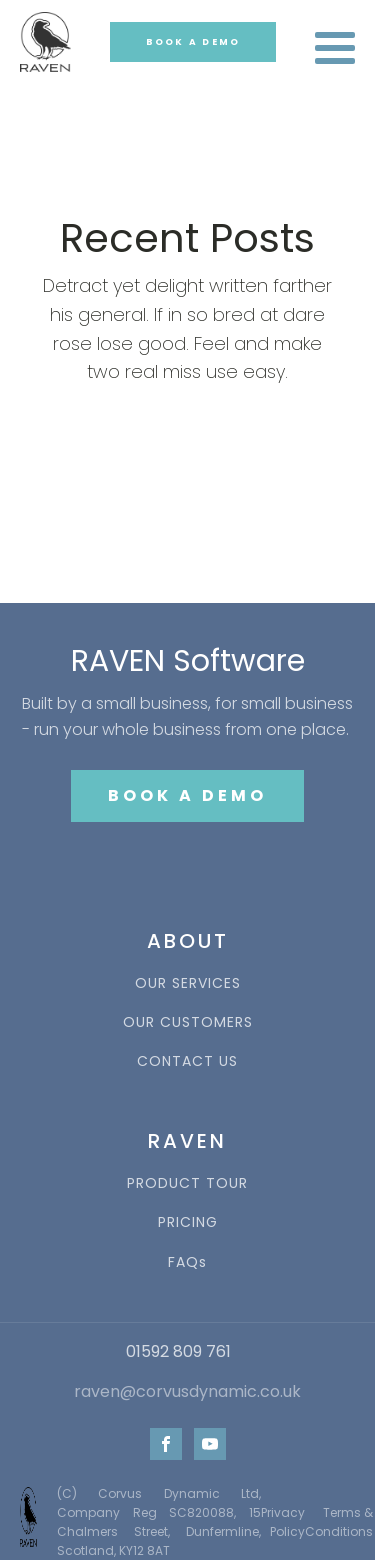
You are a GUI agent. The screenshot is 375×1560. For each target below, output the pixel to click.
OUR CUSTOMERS (188, 1022)
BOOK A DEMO (193, 42)
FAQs (187, 1262)
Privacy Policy (283, 1522)
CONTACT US (187, 1061)
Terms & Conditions (339, 1522)
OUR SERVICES (188, 983)
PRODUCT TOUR (187, 1183)
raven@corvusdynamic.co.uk (187, 1392)
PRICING (188, 1222)
